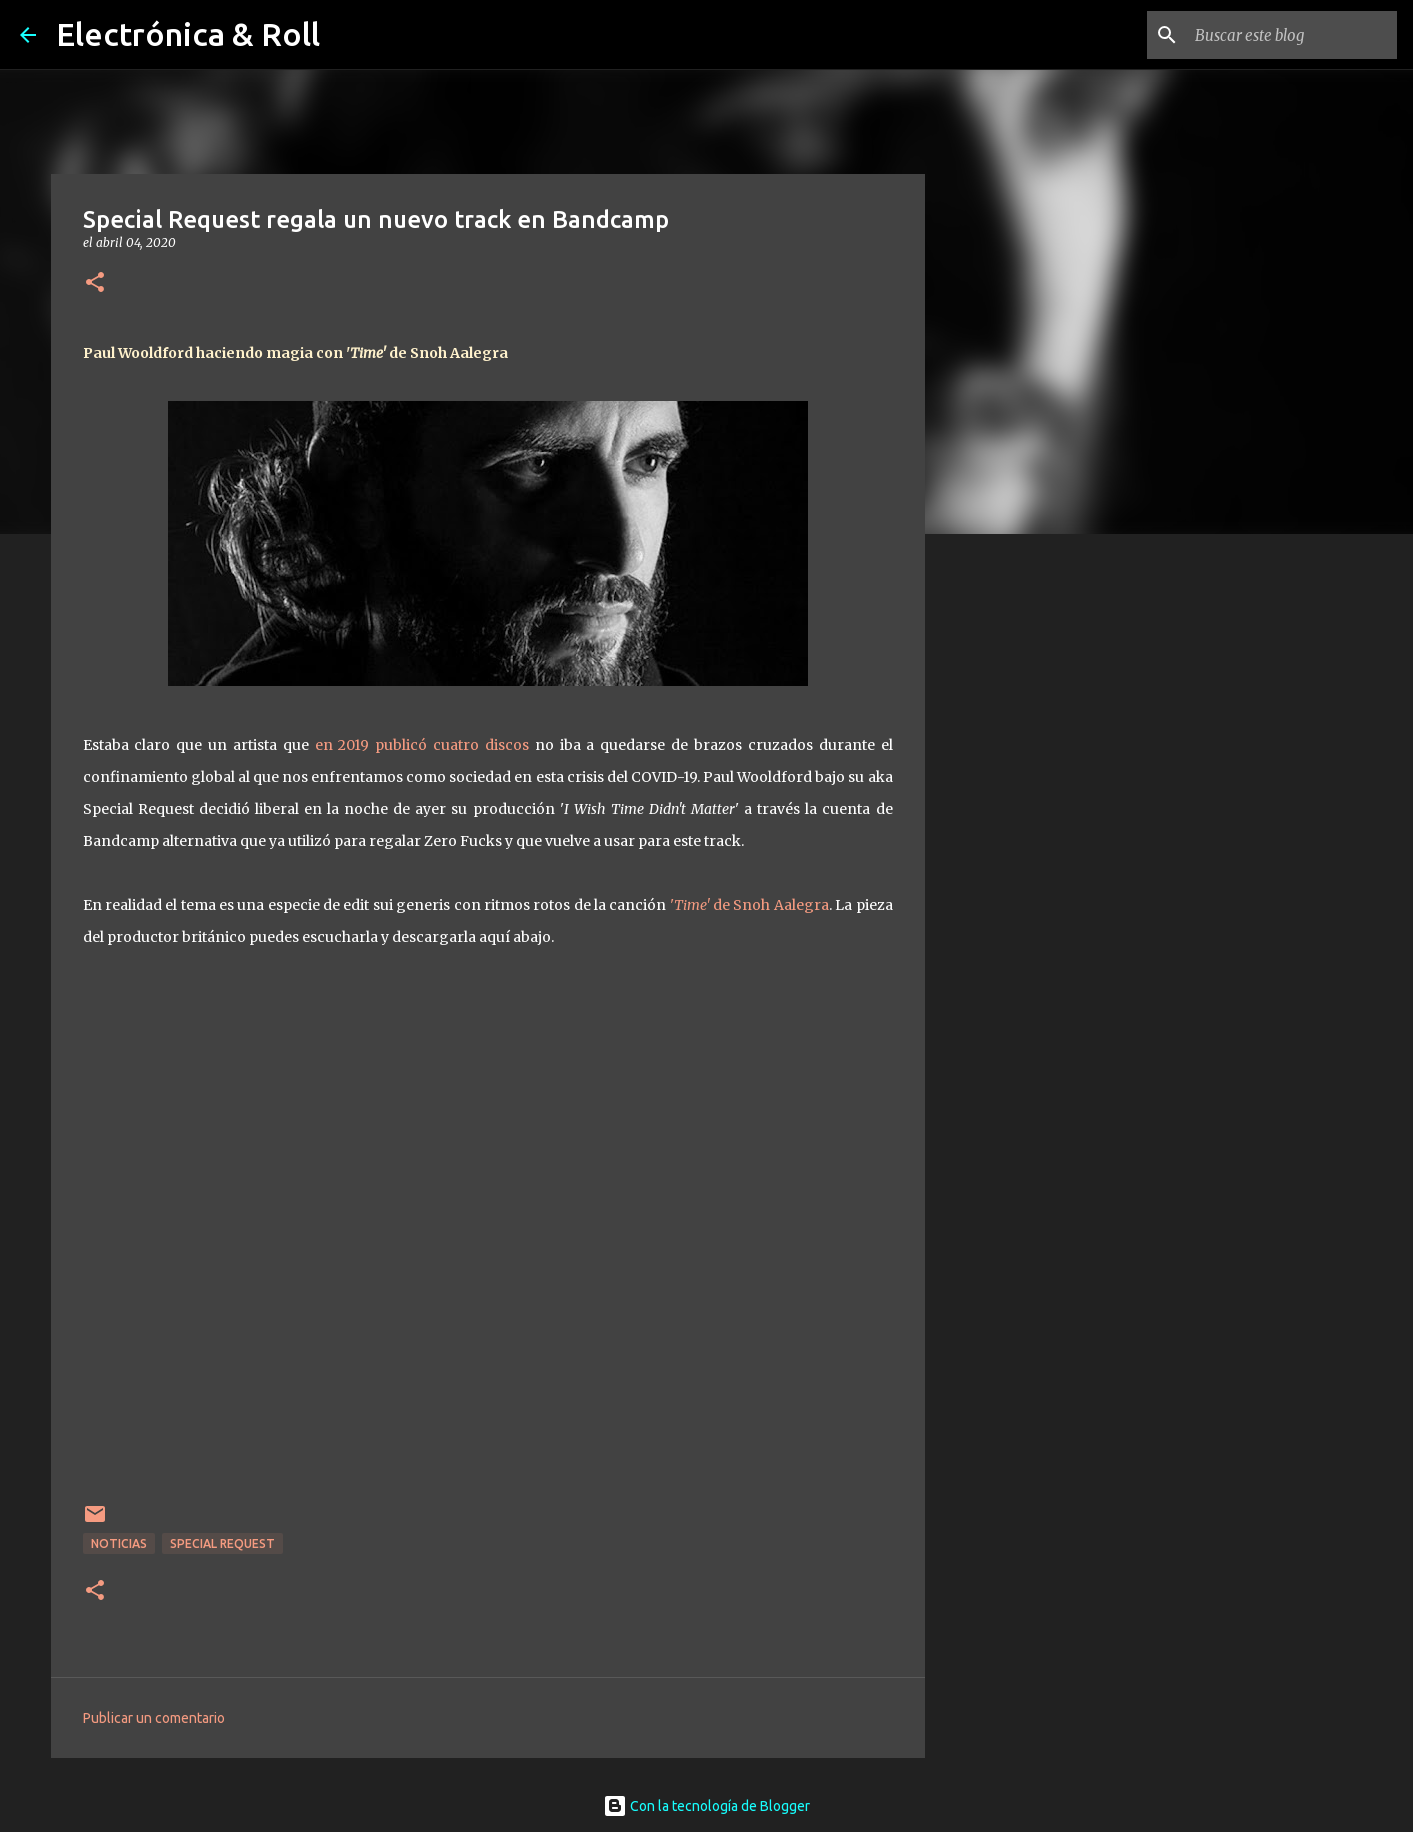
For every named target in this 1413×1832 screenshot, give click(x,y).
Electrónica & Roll (188, 34)
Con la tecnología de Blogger (706, 1806)
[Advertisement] (1027, 864)
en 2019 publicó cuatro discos (425, 745)
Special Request (222, 1543)
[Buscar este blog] (1292, 35)
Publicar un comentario (154, 1718)
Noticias (119, 1543)
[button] (95, 283)
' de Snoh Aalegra (749, 905)
